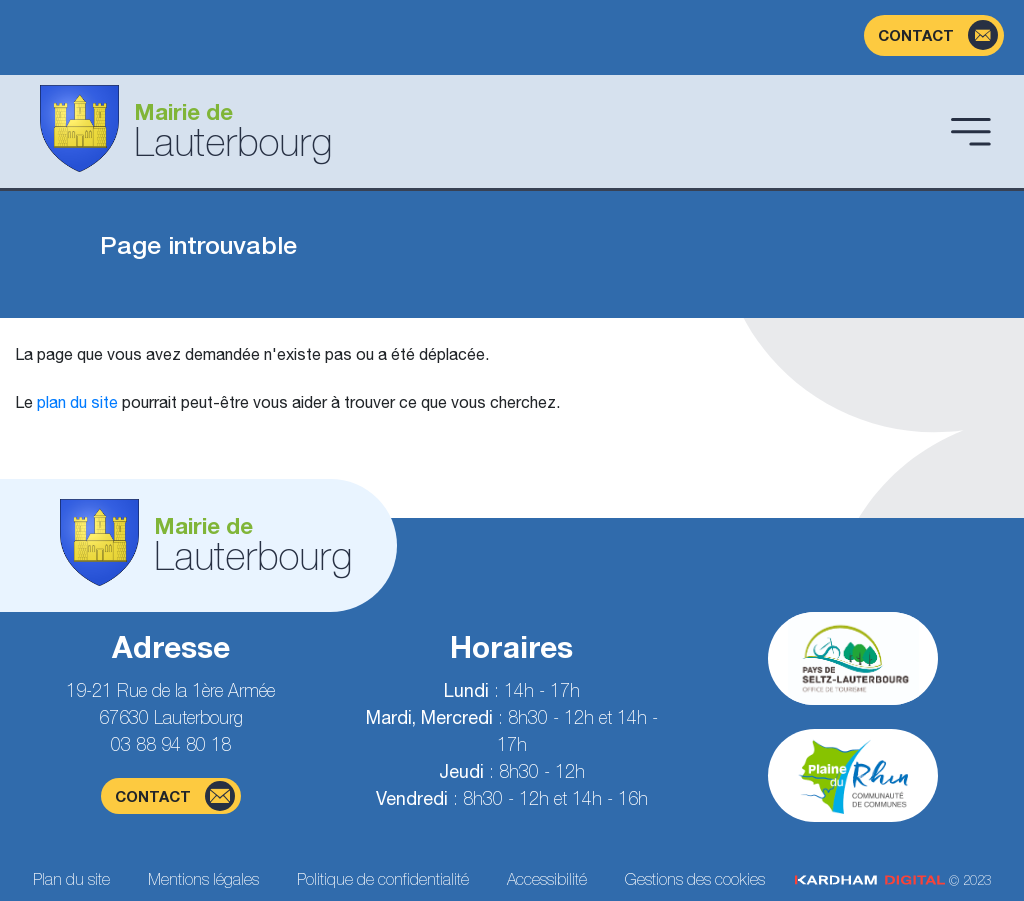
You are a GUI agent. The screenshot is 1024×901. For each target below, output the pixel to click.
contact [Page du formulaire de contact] (175, 796)
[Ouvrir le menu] (971, 131)
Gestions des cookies (695, 879)
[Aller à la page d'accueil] (479, 131)
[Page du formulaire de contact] (934, 35)
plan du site (77, 402)
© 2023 (893, 880)
